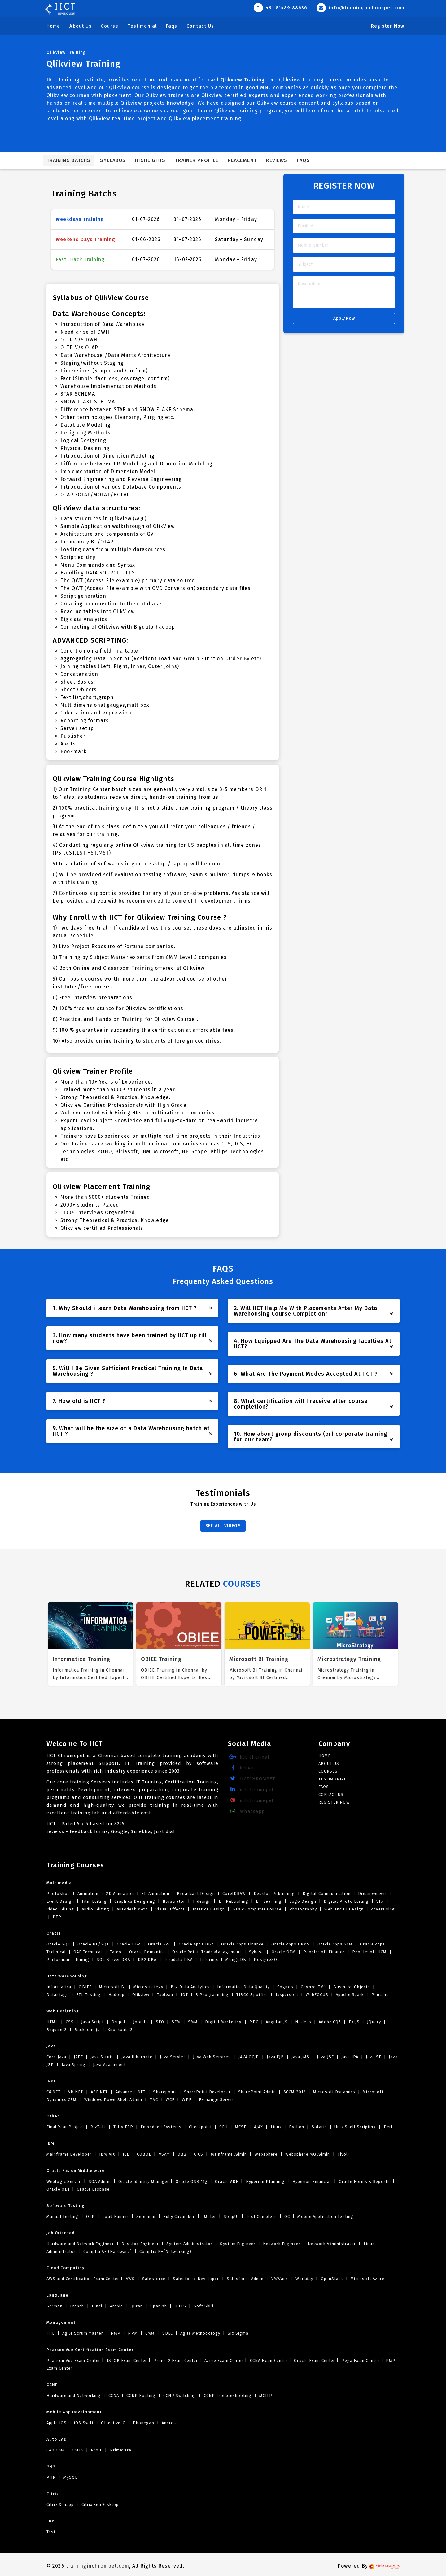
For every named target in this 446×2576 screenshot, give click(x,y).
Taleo (116, 1952)
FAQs (303, 160)
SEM (176, 2022)
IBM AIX (107, 2154)
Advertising (382, 1909)
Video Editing (60, 1909)
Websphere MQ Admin (307, 2154)
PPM (133, 2333)
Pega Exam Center (360, 2360)
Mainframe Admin (229, 2154)
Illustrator (173, 1901)
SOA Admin (99, 2181)
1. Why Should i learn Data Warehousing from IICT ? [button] (133, 1308)
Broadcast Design (196, 1893)
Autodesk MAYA (132, 1909)
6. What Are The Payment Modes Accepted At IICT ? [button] (314, 1374)
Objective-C (113, 2422)
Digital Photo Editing (346, 1901)
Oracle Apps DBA (196, 1944)
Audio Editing (96, 1909)
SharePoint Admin (257, 2092)
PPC (254, 2022)
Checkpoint (200, 2127)
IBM (50, 2143)
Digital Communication (326, 1893)
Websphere (266, 2154)
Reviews (277, 160)
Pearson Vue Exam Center (73, 2360)
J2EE (78, 2057)
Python (296, 2127)
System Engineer (238, 2243)
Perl (388, 2127)
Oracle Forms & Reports (364, 2181)
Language (57, 2295)
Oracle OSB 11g (191, 2181)
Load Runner (115, 2216)
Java (51, 2046)
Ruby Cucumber (179, 2216)
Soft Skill (203, 2306)
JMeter (209, 2216)
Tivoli (342, 2154)
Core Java (57, 2057)
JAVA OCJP (248, 2057)
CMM (150, 2333)
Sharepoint (164, 2092)
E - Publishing (233, 1901)
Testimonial (142, 26)
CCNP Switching (180, 2395)
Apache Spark (349, 1994)
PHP (50, 2466)
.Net (51, 2081)
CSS (69, 2022)
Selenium (146, 2216)
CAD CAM (56, 2450)
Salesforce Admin (245, 2278)
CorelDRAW (234, 1893)
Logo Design (302, 1901)
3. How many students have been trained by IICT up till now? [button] (133, 1338)
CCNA (113, 2395)
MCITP (265, 2395)
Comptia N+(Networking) (164, 2251)
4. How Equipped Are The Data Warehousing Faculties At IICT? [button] (314, 1343)
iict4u (241, 1768)
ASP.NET (99, 2092)
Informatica (59, 1987)
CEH (223, 2127)
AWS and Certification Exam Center (82, 2278)
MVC (154, 2099)
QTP (90, 2216)
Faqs (171, 26)
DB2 (182, 2154)
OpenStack (332, 2278)
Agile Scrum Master (83, 2333)
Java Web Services (211, 2057)
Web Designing (62, 2011)
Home (53, 26)
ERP (50, 2521)
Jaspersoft (287, 1994)
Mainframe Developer (69, 2154)
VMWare (279, 2278)
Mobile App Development (74, 2412)
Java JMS (300, 2057)
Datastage (58, 1994)
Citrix (52, 2493)
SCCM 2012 (294, 2092)
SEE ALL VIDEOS (222, 1525)
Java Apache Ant (109, 2064)
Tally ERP (123, 2127)
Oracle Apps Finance (242, 1944)
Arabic (116, 2306)
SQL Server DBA (113, 1959)
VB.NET (76, 2092)
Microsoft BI (112, 1987)
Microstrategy (148, 1987)
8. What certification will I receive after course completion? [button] (314, 1403)
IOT (185, 1994)
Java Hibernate (137, 2057)
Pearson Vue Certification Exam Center (89, 2349)
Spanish (158, 2306)
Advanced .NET (130, 2092)
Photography (303, 1909)
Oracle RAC (159, 1944)
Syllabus (113, 160)
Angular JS (277, 2022)
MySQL (70, 2477)
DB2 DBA (147, 1959)
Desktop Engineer (140, 2243)
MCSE (241, 2127)
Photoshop (58, 1893)
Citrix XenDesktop (99, 2504)
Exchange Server (216, 2099)
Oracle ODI (58, 2189)
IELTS (180, 2306)
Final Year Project (65, 2127)
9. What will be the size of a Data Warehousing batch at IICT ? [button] (133, 1431)
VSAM (165, 2154)
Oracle (53, 1933)
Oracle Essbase (93, 2189)
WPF (187, 2099)
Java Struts (102, 2057)
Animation (88, 1893)
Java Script (92, 2022)
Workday (304, 2278)
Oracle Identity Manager (143, 2181)
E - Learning (269, 1901)
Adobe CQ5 (329, 2022)
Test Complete (261, 2216)
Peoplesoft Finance (324, 1952)
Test (50, 2532)
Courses (328, 1771)
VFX (380, 1901)
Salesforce (154, 2278)
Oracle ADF (226, 2181)
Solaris (319, 2127)
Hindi (97, 2306)
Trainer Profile (196, 160)
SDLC (167, 2333)
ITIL (51, 2333)
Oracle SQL (58, 1944)
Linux (276, 2127)
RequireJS (57, 2029)
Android (169, 2422)
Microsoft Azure (367, 2278)
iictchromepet (251, 1789)
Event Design (60, 1901)
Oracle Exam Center (314, 2360)
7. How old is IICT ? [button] (133, 1401)
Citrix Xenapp (60, 2504)
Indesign (201, 1901)
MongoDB (235, 1959)
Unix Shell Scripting (355, 2127)
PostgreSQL (266, 1959)
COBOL (144, 2154)
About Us (80, 26)
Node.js (303, 2022)
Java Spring (73, 2064)
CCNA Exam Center (268, 2360)
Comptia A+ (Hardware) (107, 2251)
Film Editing (94, 1901)
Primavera (120, 2450)
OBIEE (85, 1987)
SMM (193, 2022)
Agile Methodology (200, 2333)
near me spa (61, 2542)
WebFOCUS (317, 1994)
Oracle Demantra (147, 1952)
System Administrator (189, 2243)
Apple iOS (57, 2422)
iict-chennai (248, 1757)
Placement (242, 160)
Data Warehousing (66, 1976)
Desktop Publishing (274, 1893)
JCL (126, 2154)
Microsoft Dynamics (334, 2092)
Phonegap (143, 2422)
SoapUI (231, 2216)
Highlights (150, 160)
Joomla (141, 2022)
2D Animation (120, 1893)
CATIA (78, 2450)
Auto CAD (56, 2439)
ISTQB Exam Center (126, 2360)
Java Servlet (172, 2057)
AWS (130, 2278)
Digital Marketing (223, 2022)
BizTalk (98, 2127)
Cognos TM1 (313, 1987)
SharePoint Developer (207, 2092)
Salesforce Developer (196, 2278)
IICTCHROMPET (251, 1779)
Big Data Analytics (190, 1987)
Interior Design (208, 1909)
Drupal (118, 2022)
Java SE (374, 2057)
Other (52, 2116)
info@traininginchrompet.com (360, 7)
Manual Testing (63, 2216)
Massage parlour (128, 2542)
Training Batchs (68, 160)
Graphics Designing (134, 1901)
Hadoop (116, 1994)
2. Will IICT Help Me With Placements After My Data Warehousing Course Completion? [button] (314, 1311)
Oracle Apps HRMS (290, 1944)
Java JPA (350, 2057)
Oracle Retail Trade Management (207, 1952)
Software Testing (65, 2205)
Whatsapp (246, 1811)
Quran (136, 2306)
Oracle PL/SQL (93, 1944)
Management (61, 2322)
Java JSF (325, 2057)
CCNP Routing (141, 2395)
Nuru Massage (163, 2542)
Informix (209, 1959)
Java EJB (275, 2057)
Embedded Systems (161, 2127)
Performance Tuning (68, 1959)
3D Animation (155, 1893)
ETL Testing (88, 1994)
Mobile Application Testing (324, 2216)
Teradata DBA (178, 1959)
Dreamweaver (372, 1893)
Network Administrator (332, 2243)
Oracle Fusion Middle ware (75, 2170)
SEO (159, 2022)
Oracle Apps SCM (335, 1944)
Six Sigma (237, 2333)
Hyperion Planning (265, 2181)
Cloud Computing (65, 2268)
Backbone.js (87, 2029)
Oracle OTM (283, 1952)
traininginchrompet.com (97, 2566)
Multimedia (59, 1882)
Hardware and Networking (74, 2395)
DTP (56, 1916)
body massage (92, 2542)
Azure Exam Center (223, 2360)
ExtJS (354, 2022)
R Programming (212, 1994)
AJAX (259, 2127)
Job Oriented (60, 2233)
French (77, 2306)
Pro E (97, 2450)
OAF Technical (88, 1952)
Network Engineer (282, 2243)
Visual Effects (170, 1909)
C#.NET (54, 2092)
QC (287, 2216)
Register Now (387, 26)
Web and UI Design (344, 1909)
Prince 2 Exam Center (175, 2360)
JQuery (374, 2022)
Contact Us (200, 26)
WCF (170, 2099)
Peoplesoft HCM (369, 1952)
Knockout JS (119, 2029)
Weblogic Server (64, 2181)
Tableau (165, 1994)
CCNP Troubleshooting (227, 2395)
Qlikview (141, 1994)
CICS (199, 2154)
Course (109, 26)
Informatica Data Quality (243, 1987)
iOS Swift (84, 2422)
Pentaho (379, 1994)
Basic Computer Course (257, 1909)
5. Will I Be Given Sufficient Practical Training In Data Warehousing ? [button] (133, 1371)
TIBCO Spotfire (252, 1994)
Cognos (285, 1987)
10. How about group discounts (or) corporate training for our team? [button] (314, 1436)
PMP (116, 2333)
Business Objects (351, 1987)
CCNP (52, 2384)
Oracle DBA (129, 1944)
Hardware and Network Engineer (80, 2243)
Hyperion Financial (312, 2181)
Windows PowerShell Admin (113, 2099)
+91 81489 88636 (281, 7)
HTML (52, 2022)
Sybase (256, 1952)
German (55, 2306)
